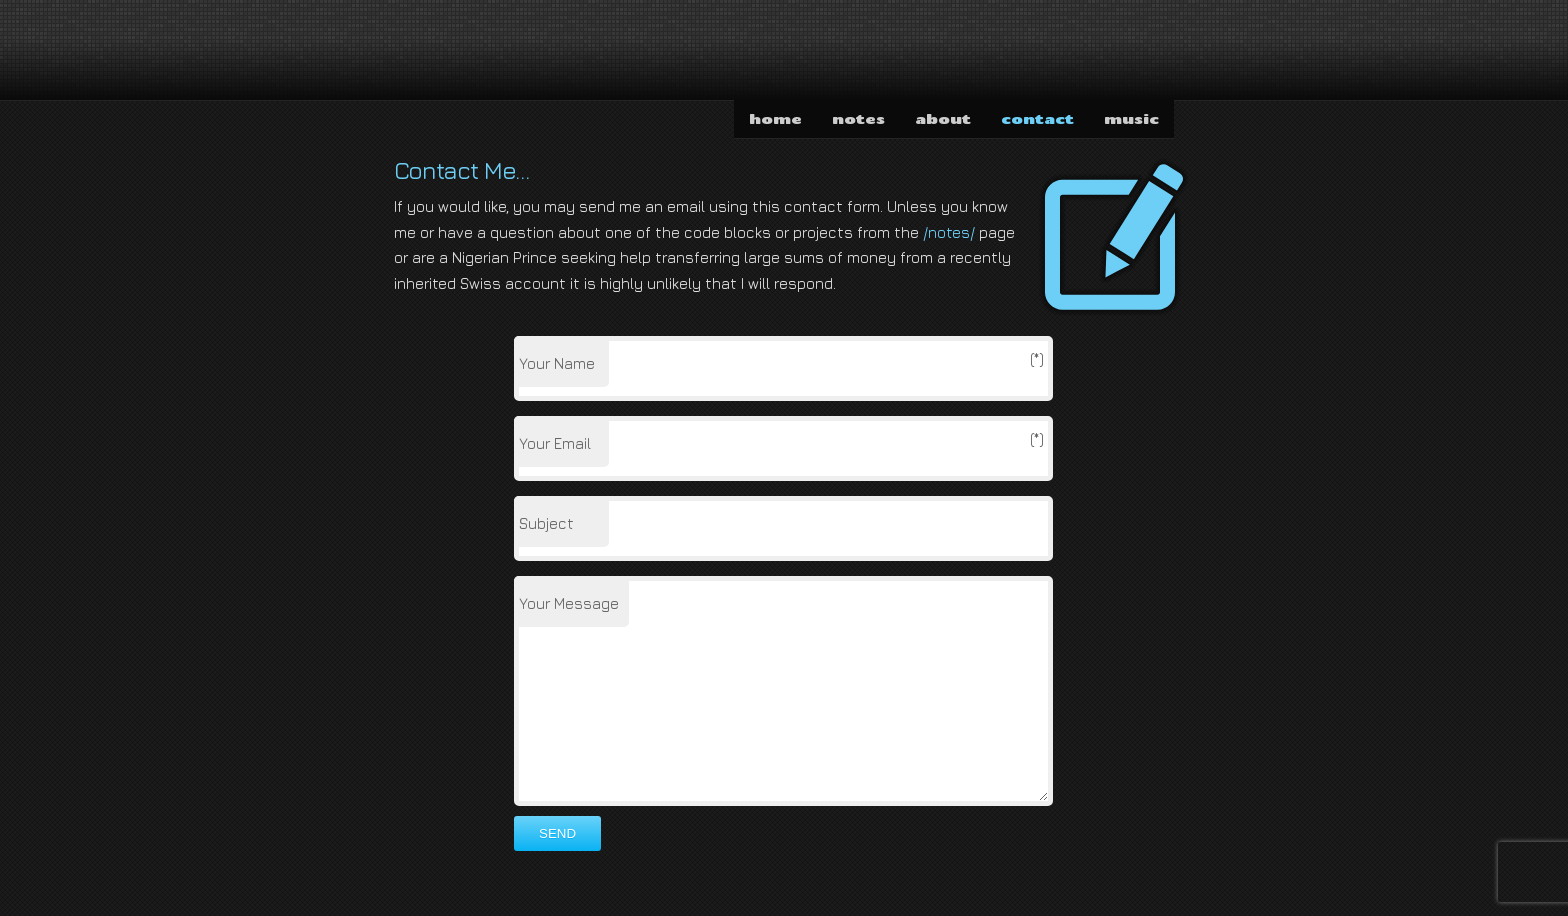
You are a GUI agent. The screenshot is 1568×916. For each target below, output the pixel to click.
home (775, 118)
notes (858, 118)
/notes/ (949, 232)
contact (1037, 118)
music (1131, 118)
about (943, 118)
